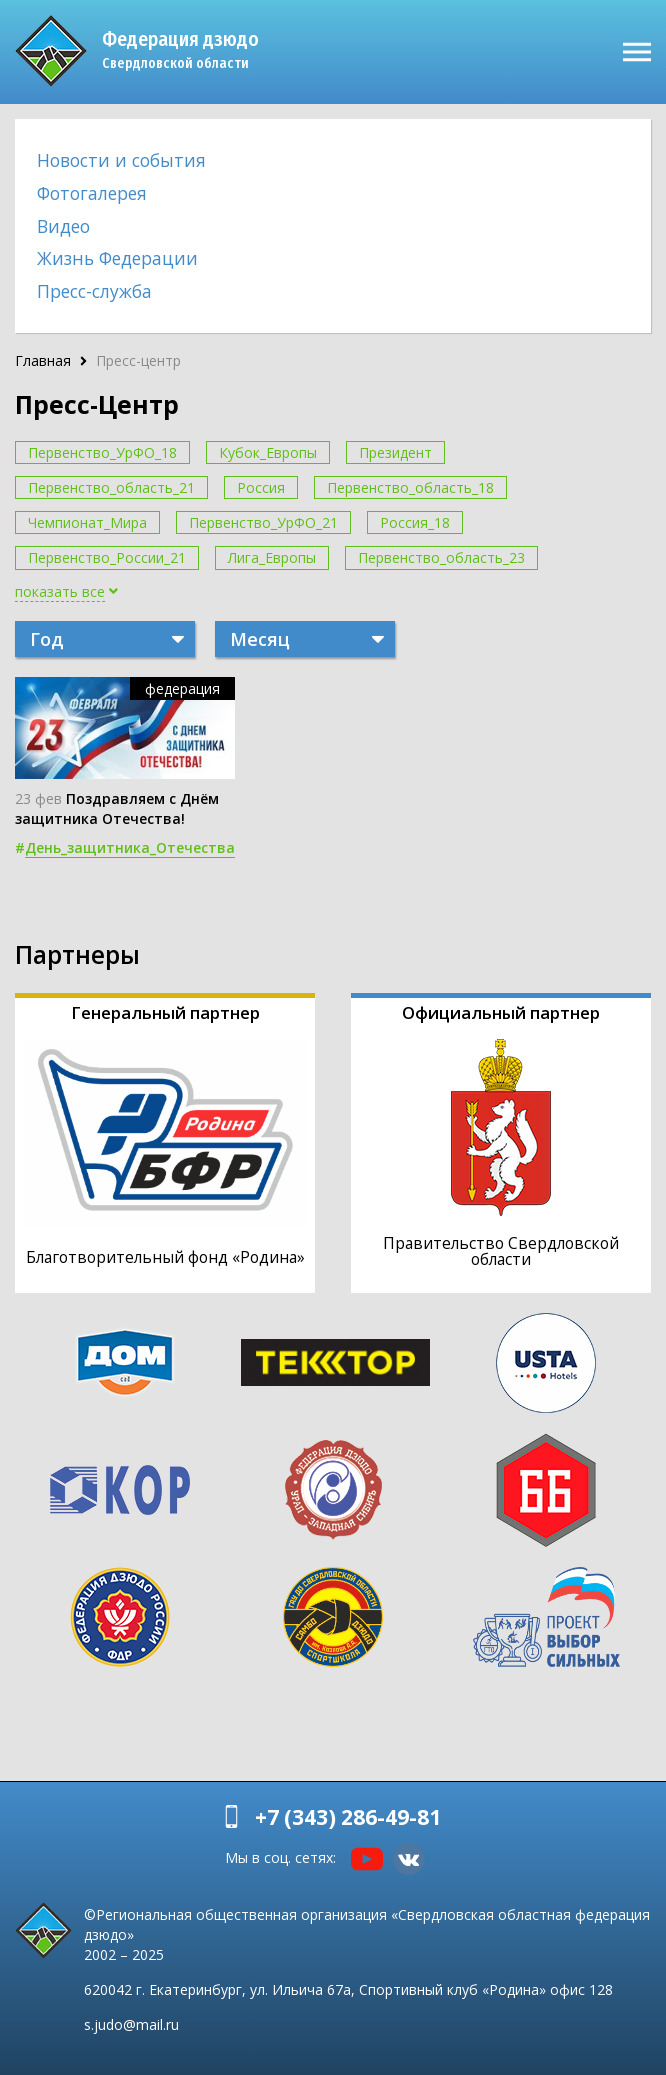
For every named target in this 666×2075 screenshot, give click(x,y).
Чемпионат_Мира (87, 522)
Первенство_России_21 (107, 557)
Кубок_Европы (268, 452)
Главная (43, 360)
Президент (395, 452)
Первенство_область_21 (111, 487)
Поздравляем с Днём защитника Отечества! (117, 808)
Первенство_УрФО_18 (102, 452)
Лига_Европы (272, 557)
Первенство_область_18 (410, 487)
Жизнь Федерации (117, 258)
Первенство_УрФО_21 (263, 522)
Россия (261, 487)
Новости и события (121, 160)
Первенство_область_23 (441, 557)
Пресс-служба (94, 291)
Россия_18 (415, 522)
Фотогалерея (92, 193)
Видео (63, 226)
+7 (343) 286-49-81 (348, 1817)
